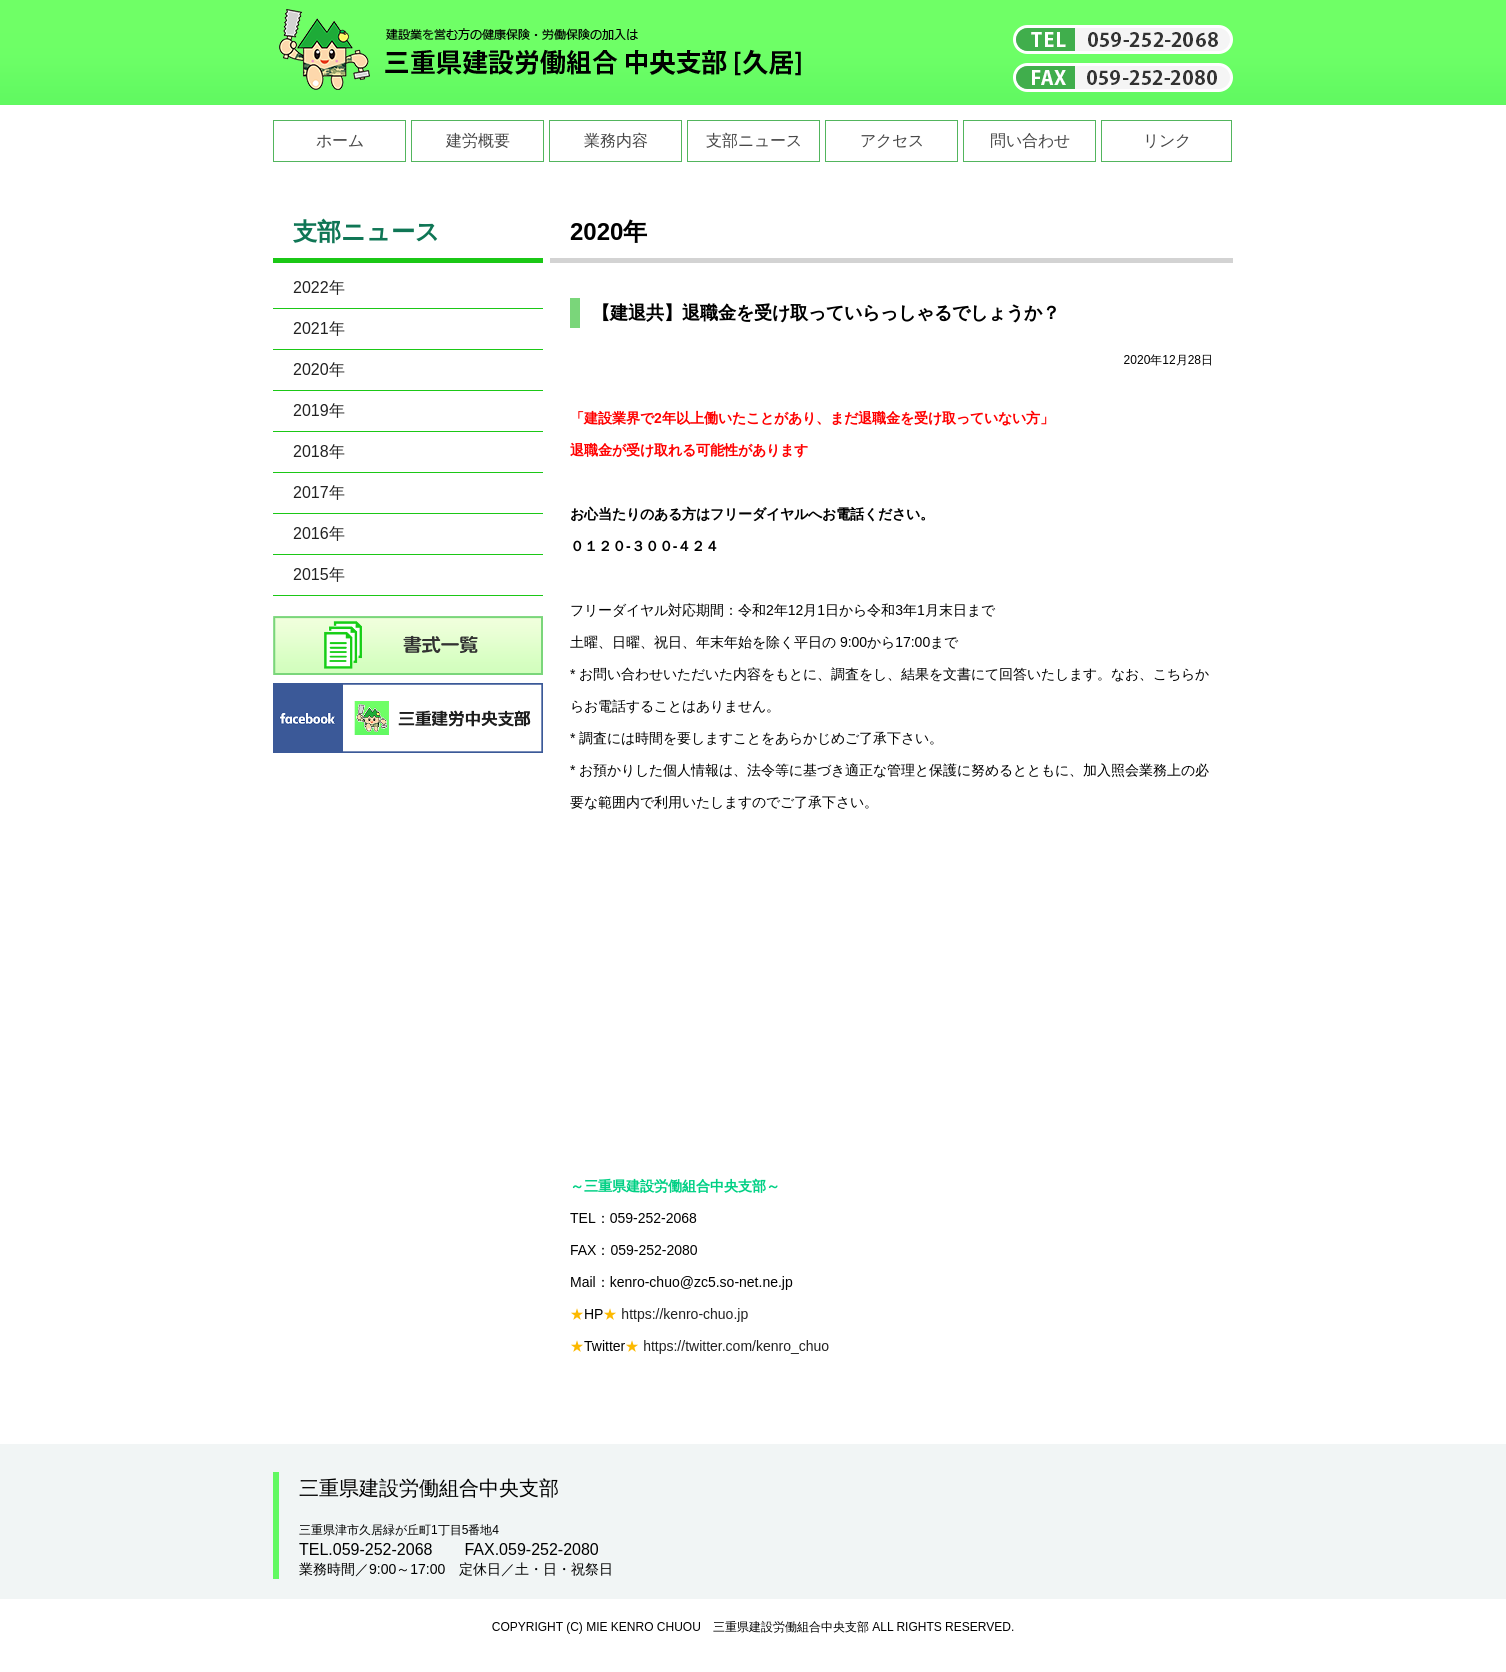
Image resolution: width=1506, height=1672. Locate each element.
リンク (1167, 140)
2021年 (319, 328)
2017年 (319, 492)
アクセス (892, 140)
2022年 (319, 287)
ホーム (340, 140)
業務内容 (616, 140)
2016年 (319, 533)
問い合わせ (1030, 140)
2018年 (319, 451)
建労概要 (478, 140)
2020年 (319, 369)
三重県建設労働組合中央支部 (541, 52)
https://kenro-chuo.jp (684, 1314)
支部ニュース (754, 140)
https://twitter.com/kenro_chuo (736, 1346)
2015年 (319, 574)
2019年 (319, 410)
